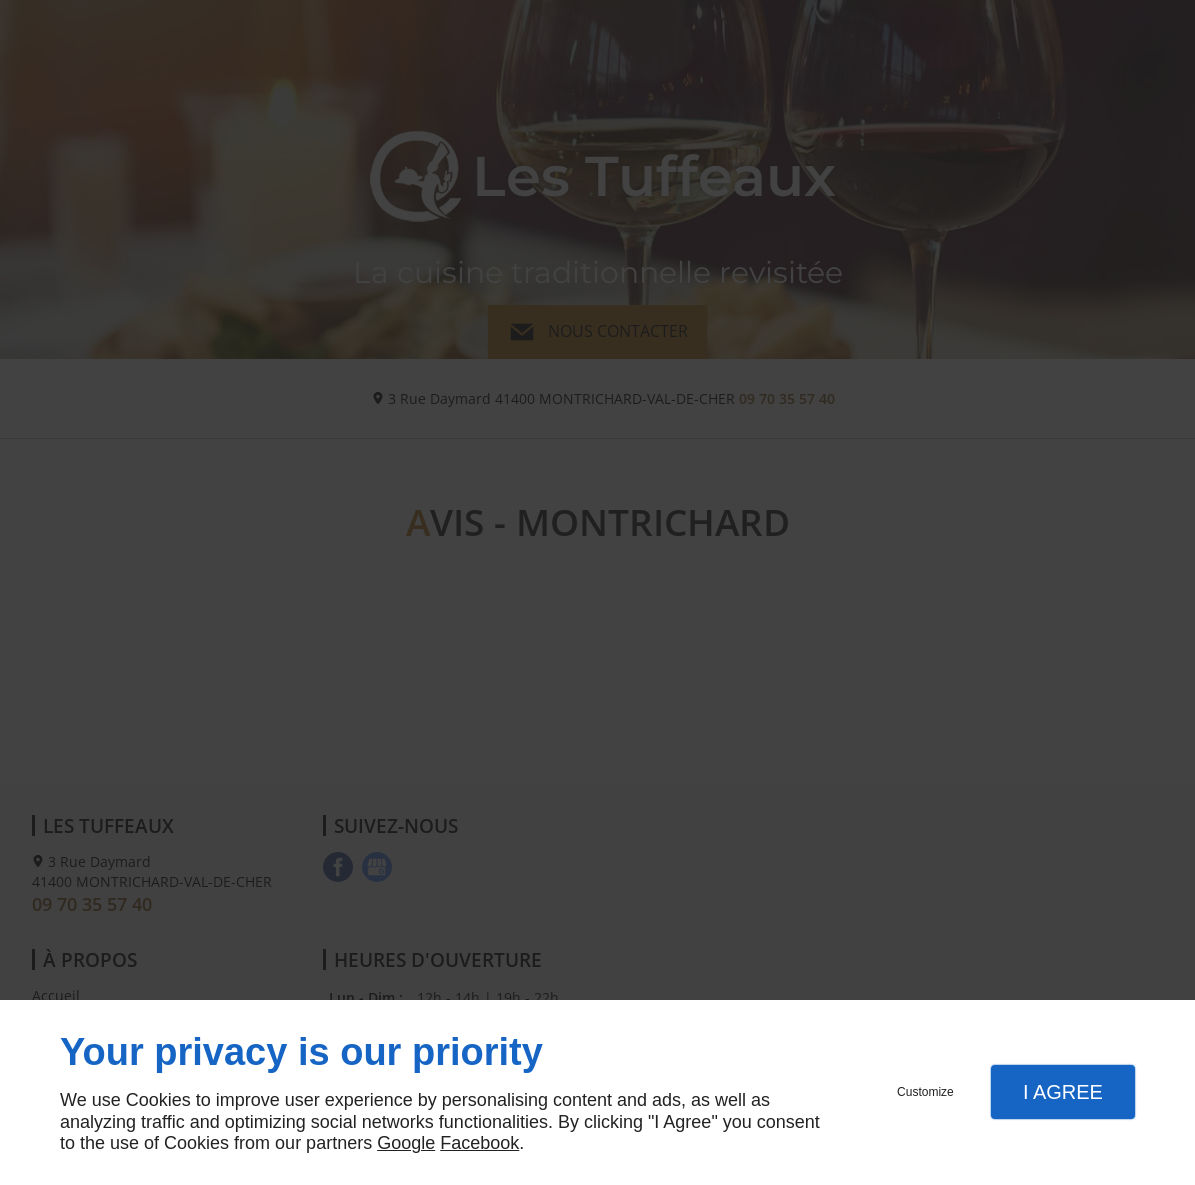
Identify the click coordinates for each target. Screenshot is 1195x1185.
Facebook (479, 1143)
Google (406, 1143)
